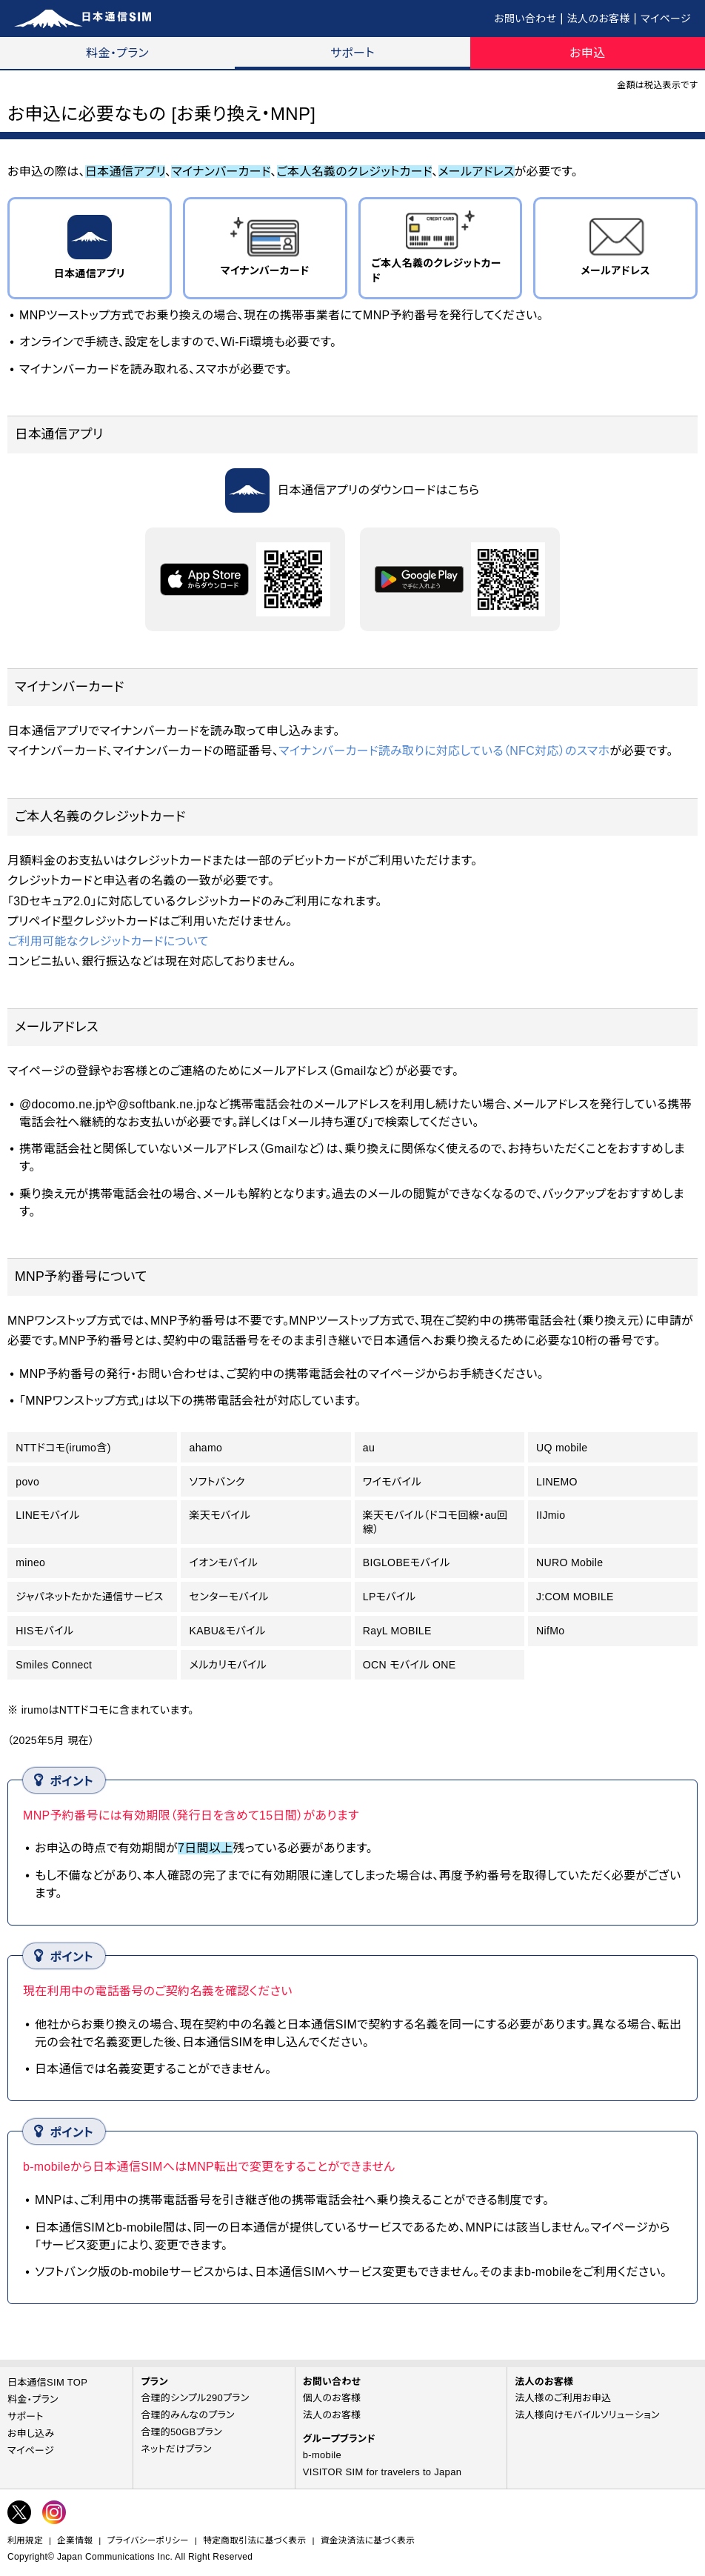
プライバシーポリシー (148, 2540)
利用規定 (25, 2540)
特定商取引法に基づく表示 (254, 2540)
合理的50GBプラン (181, 2431)
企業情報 (75, 2540)
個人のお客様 (332, 2397)
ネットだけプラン (176, 2448)
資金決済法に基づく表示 (368, 2540)
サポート (352, 53)
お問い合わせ (525, 18)
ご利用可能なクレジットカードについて (108, 941)
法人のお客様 (598, 18)
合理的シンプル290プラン (195, 2397)
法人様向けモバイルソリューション (587, 2414)
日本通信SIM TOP (47, 2382)
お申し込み (31, 2433)
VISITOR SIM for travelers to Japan (382, 2471)
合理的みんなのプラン (188, 2414)
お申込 (587, 53)
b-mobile (322, 2454)
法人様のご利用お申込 (563, 2397)
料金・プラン (117, 53)
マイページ (666, 18)
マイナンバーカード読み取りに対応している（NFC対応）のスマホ (443, 751)
